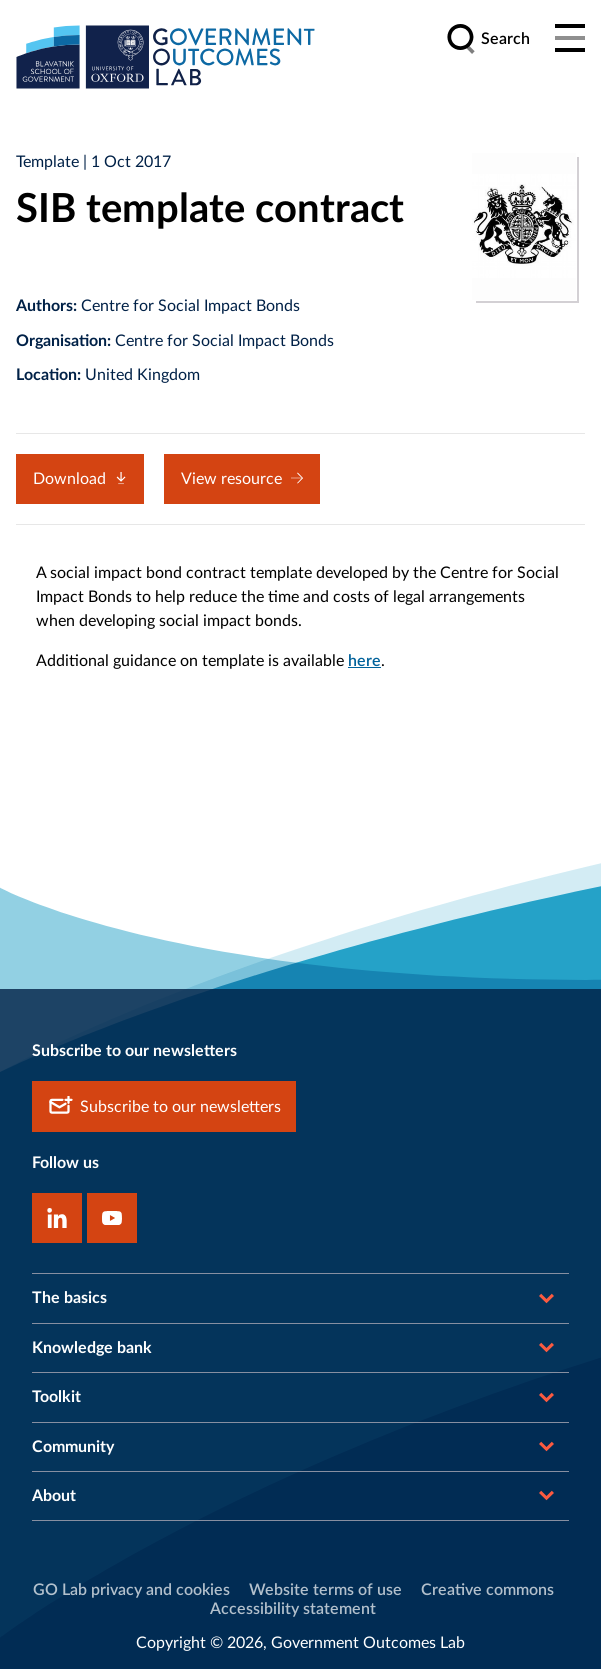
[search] (488, 39)
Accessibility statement (293, 1609)
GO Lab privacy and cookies (131, 1590)
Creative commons (487, 1590)
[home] (166, 56)
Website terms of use (325, 1590)
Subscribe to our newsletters (164, 1106)
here (364, 661)
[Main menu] (570, 39)
